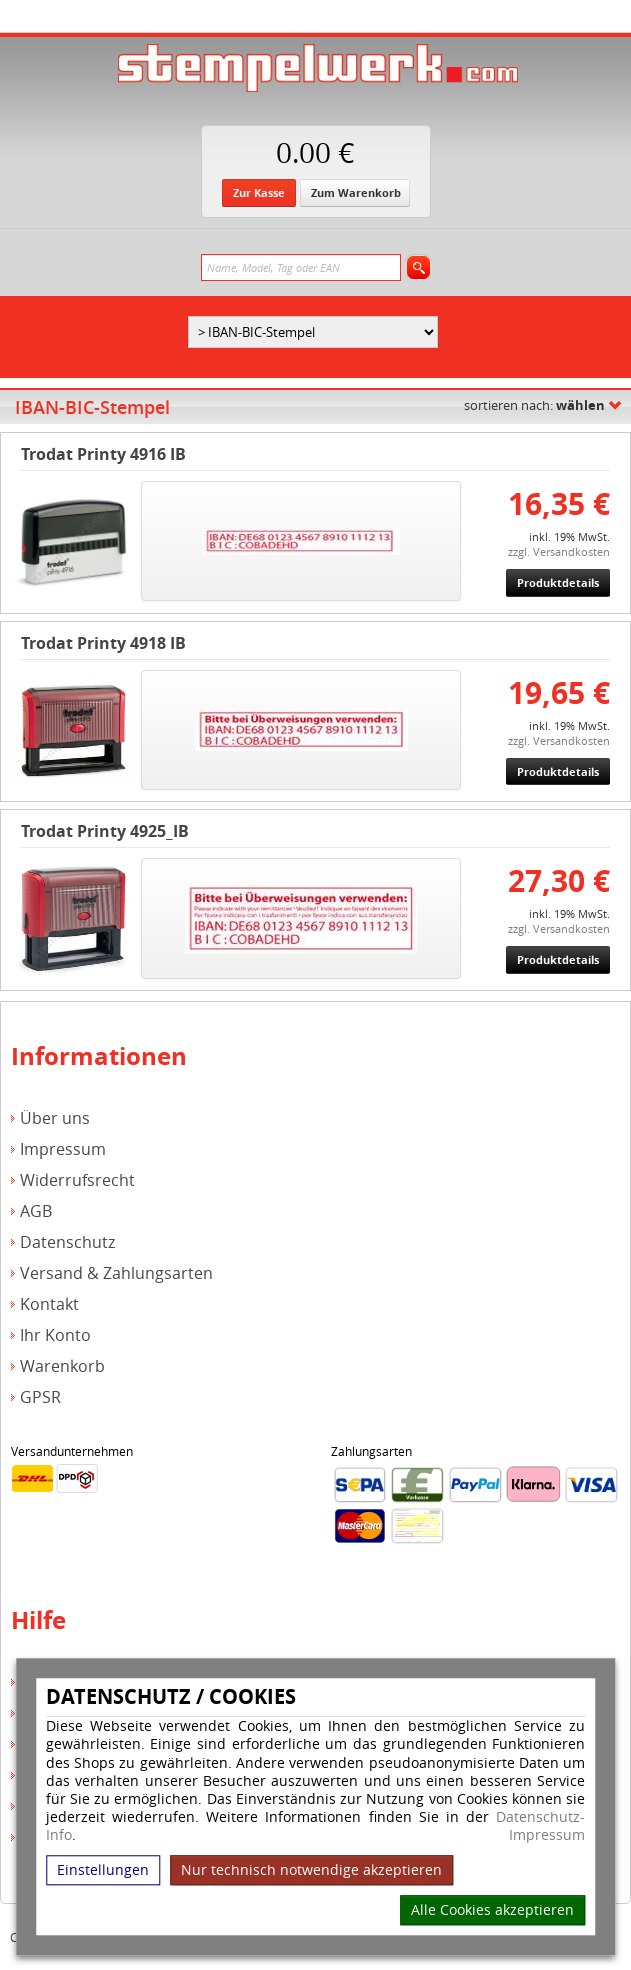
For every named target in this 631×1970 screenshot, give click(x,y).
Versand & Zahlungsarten (116, 1273)
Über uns (55, 1118)
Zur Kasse (259, 192)
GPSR (40, 1397)
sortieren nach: (534, 405)
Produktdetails (558, 582)
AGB (36, 1211)
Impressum (547, 1836)
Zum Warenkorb (356, 192)
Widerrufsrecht (77, 1180)
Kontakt (49, 1304)
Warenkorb (62, 1366)
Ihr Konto (55, 1335)
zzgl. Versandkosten (559, 551)
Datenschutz (67, 1242)
